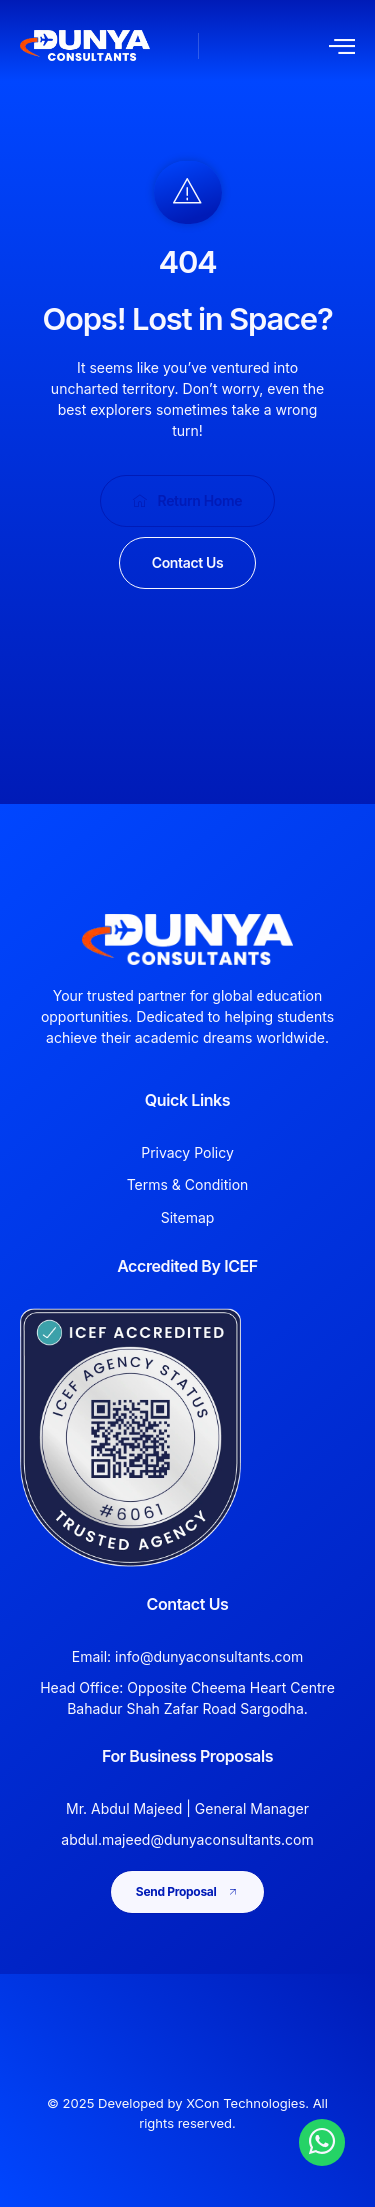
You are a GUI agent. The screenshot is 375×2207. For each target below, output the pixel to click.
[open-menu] (342, 46)
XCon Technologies (245, 2103)
